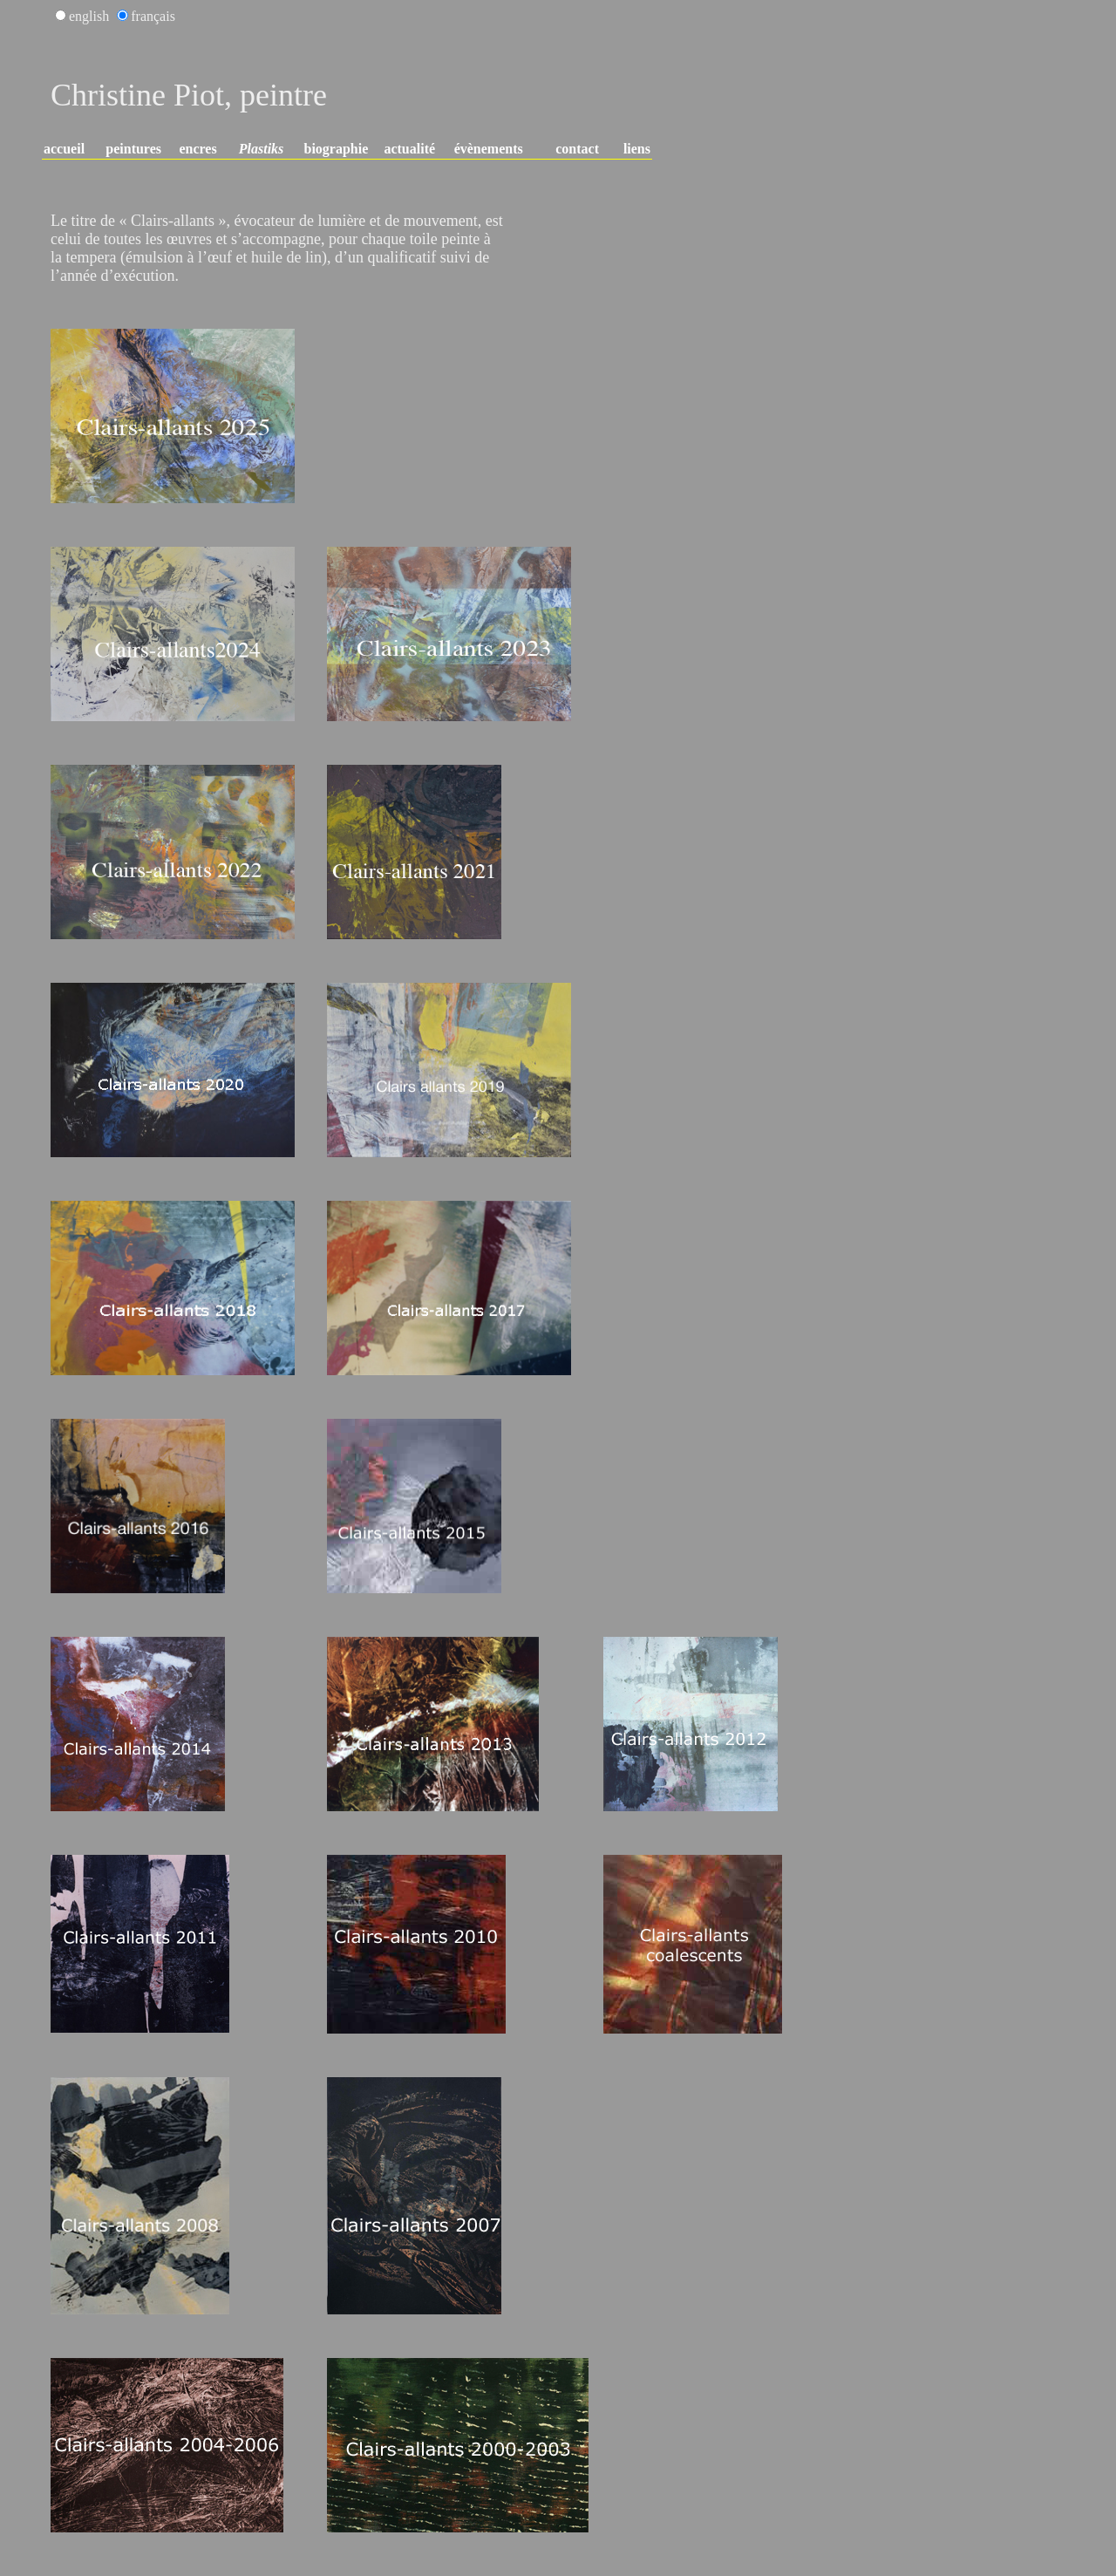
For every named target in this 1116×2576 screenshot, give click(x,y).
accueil (64, 148)
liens (636, 148)
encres (197, 148)
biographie (336, 148)
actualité (409, 148)
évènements (488, 148)
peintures (133, 148)
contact (577, 148)
